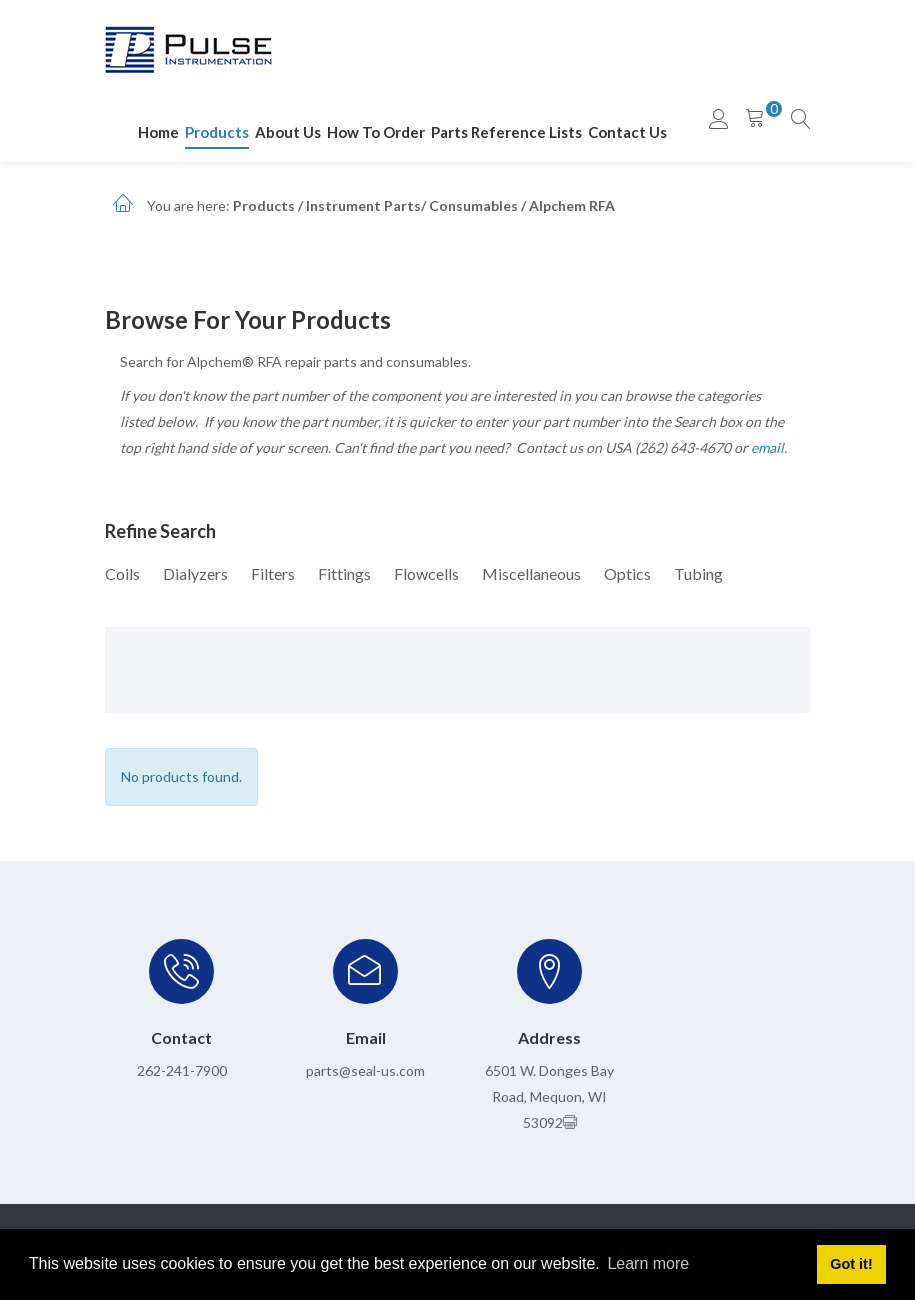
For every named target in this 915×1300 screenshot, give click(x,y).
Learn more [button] (648, 1263)
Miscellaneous (531, 573)
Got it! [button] (851, 1264)
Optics (627, 573)
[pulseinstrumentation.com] (188, 48)
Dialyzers (195, 573)
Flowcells (426, 573)
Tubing (698, 573)
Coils (122, 573)
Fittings (344, 573)
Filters (273, 573)
